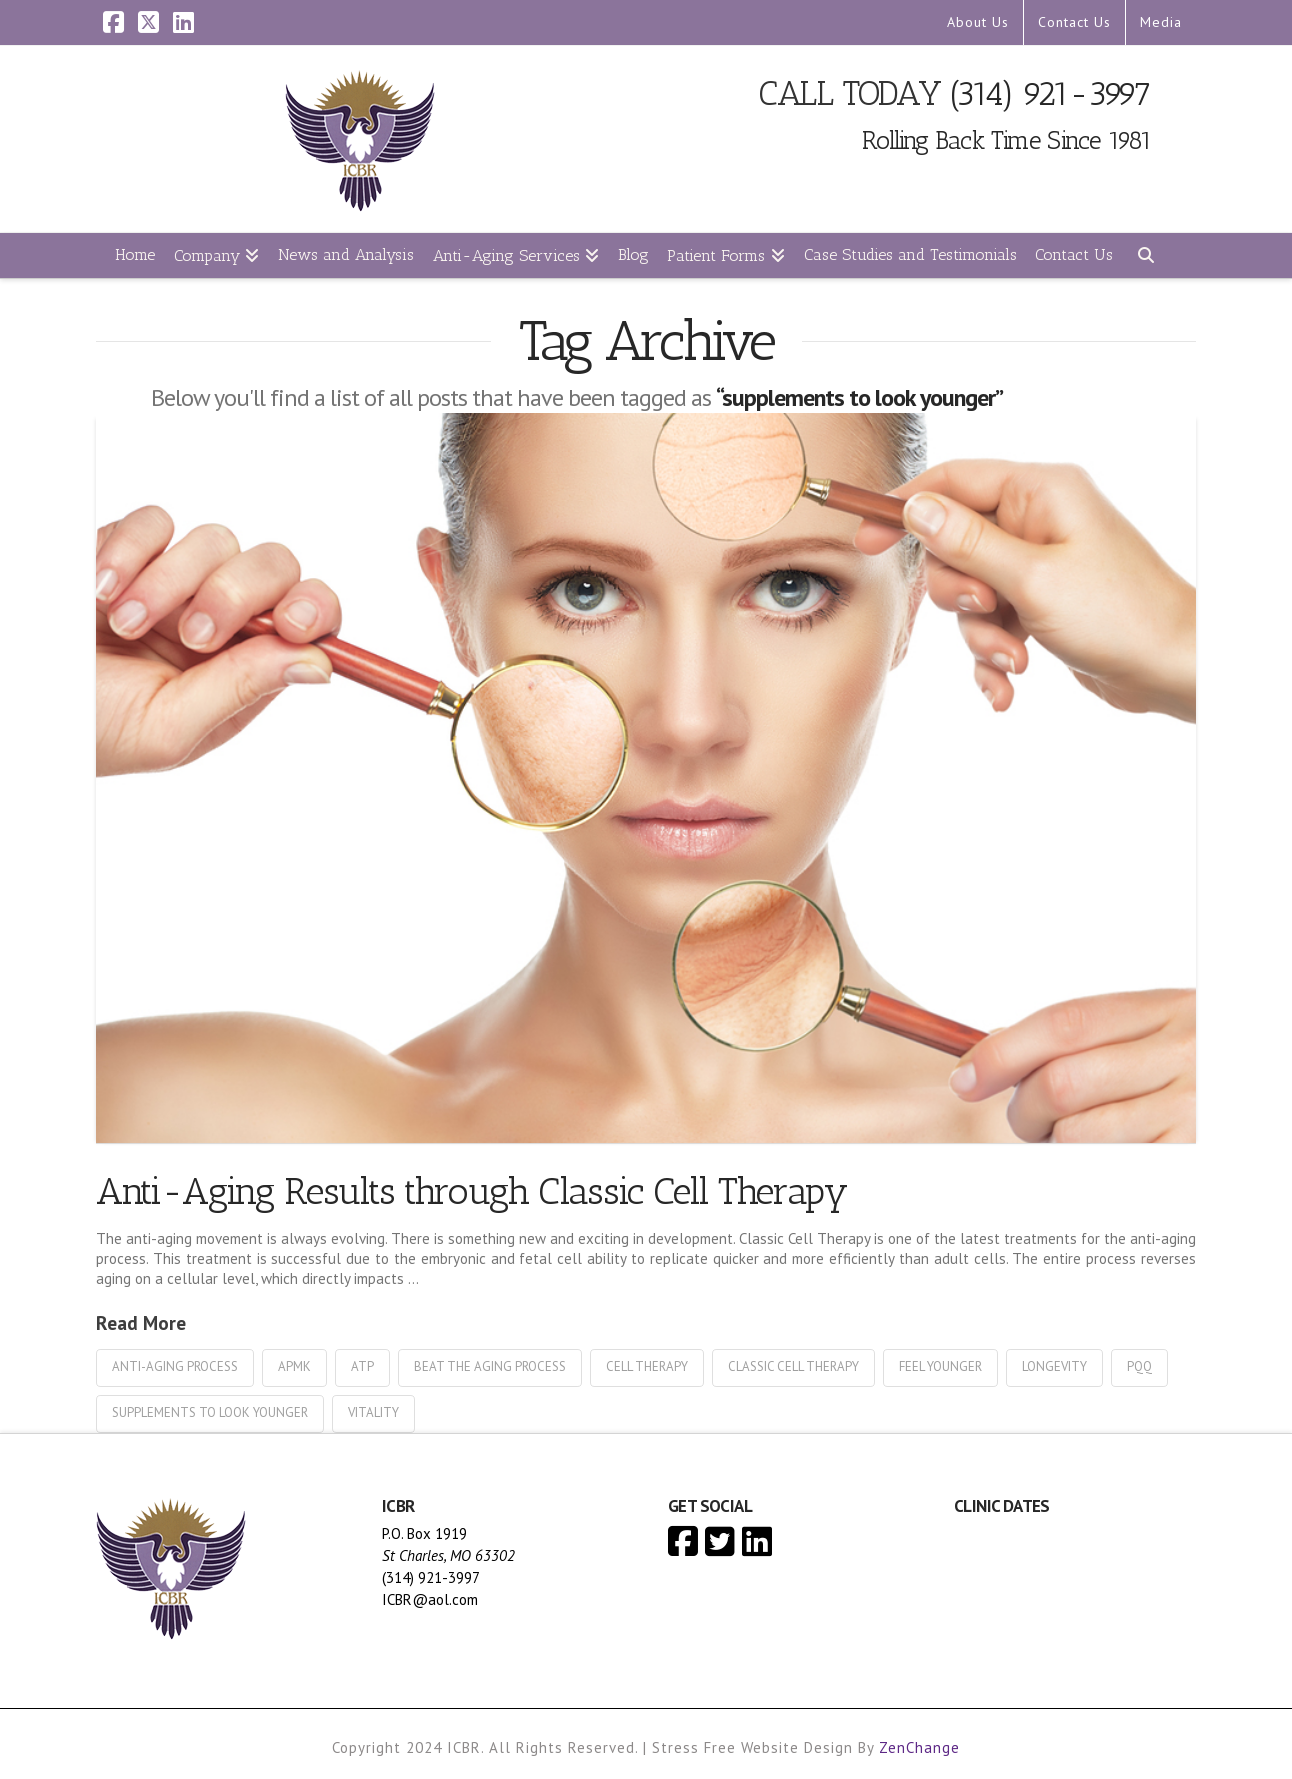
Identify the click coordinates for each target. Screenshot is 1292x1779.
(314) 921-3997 (1050, 93)
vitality (373, 1412)
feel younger (940, 1366)
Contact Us (1074, 22)
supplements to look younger (210, 1412)
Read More (141, 1322)
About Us (978, 22)
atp (362, 1366)
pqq (1139, 1366)
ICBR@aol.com (430, 1599)
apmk (294, 1366)
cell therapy (647, 1366)
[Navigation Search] (1144, 255)
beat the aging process (490, 1366)
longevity (1054, 1366)
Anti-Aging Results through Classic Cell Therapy (472, 1190)
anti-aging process (175, 1366)
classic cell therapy (793, 1366)
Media (1161, 22)
